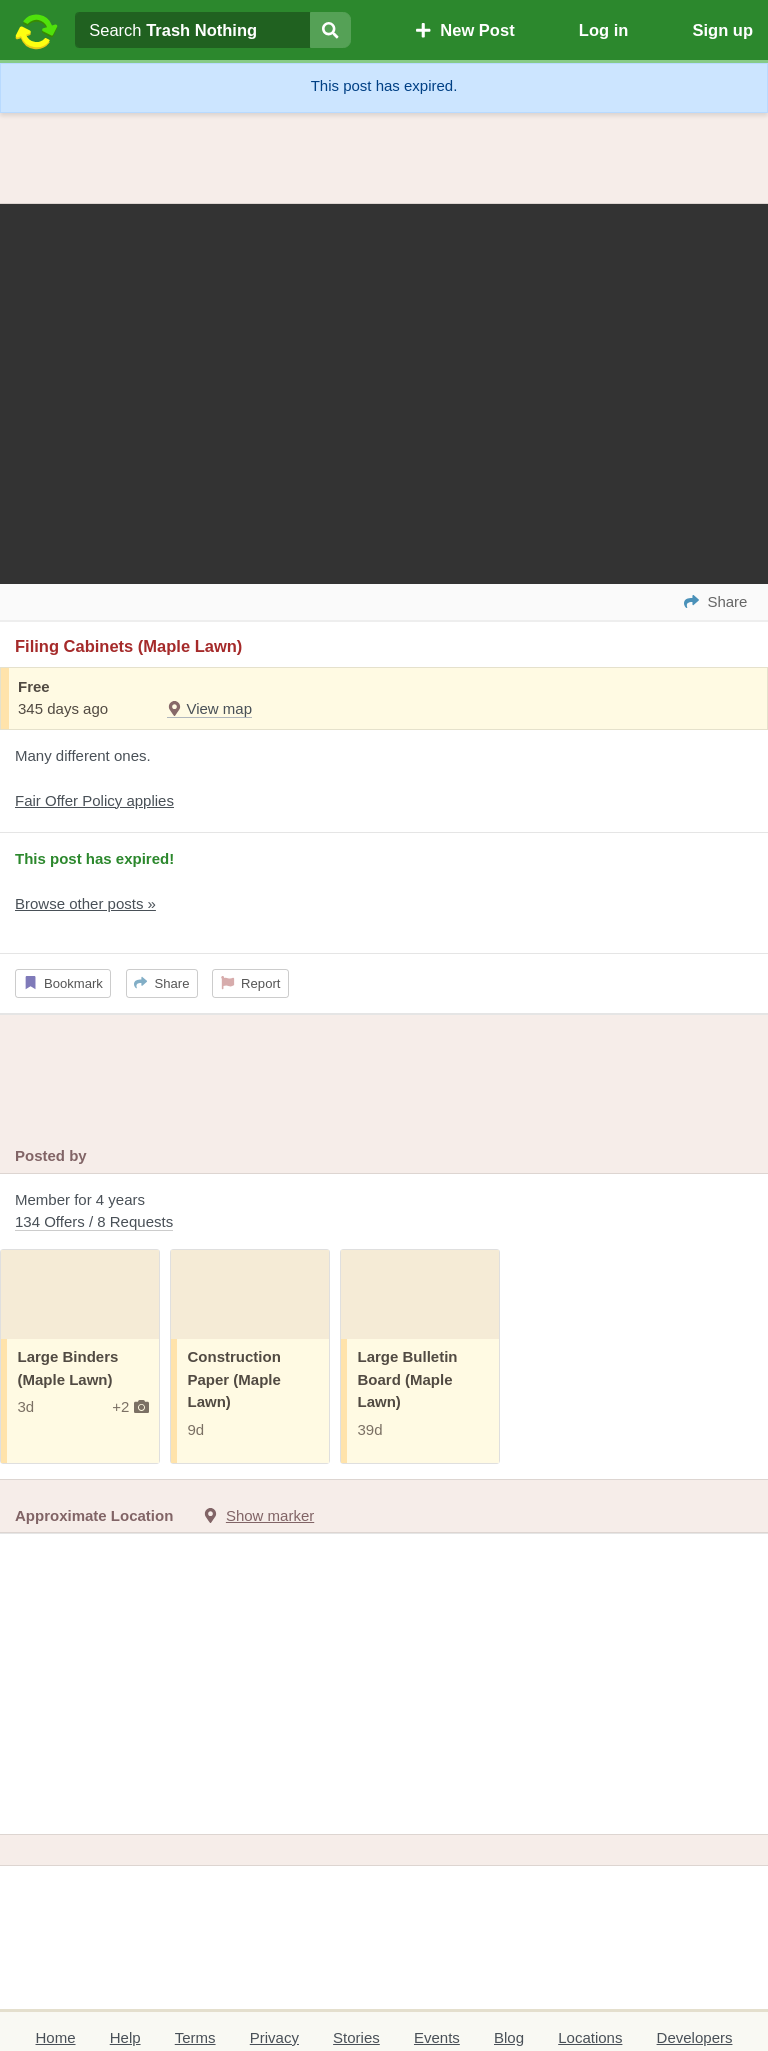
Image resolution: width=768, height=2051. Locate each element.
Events (437, 2037)
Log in (603, 30)
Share (161, 983)
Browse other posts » (85, 903)
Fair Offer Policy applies (94, 800)
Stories (356, 2037)
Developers (695, 2037)
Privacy (274, 2037)
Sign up (722, 30)
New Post (465, 30)
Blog (509, 2037)
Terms (195, 2037)
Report (251, 983)
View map (209, 708)
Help (125, 2037)
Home (56, 2037)
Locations (590, 2037)
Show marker (270, 1515)
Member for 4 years (384, 1212)
